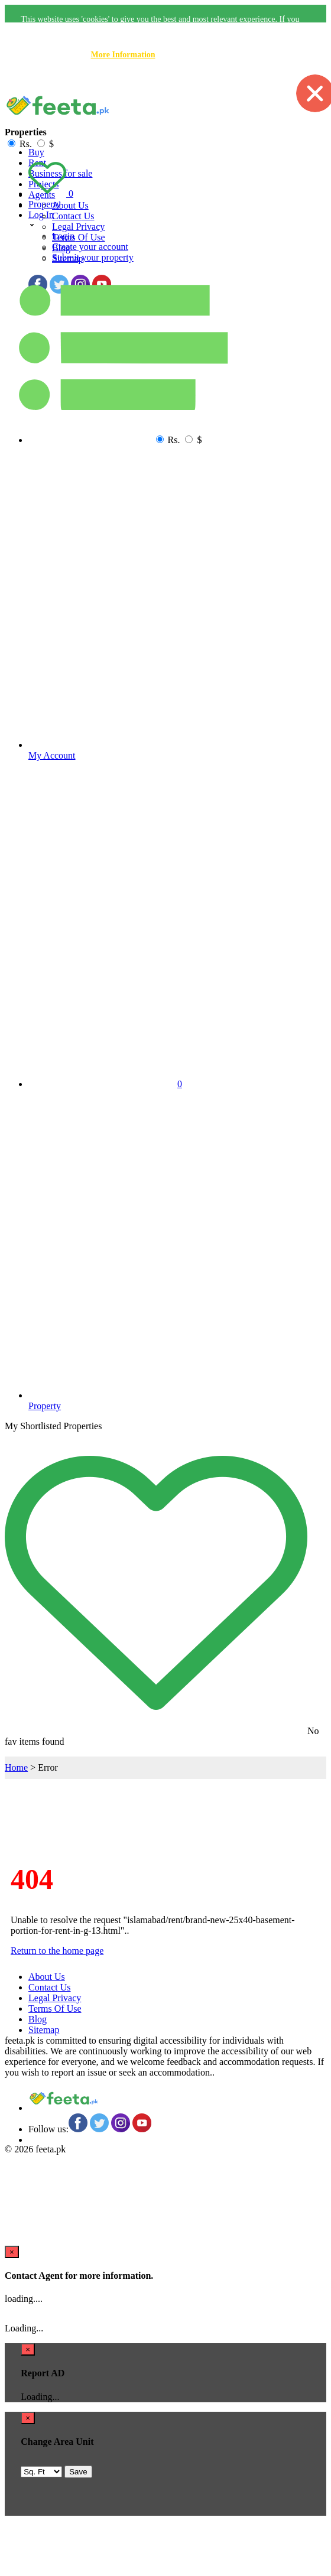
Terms (78, 237)
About (70, 205)
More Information (123, 54)
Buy (36, 152)
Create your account (90, 247)
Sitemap (43, 2030)
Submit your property (93, 257)
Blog (37, 2019)
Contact (73, 216)
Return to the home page (57, 1951)
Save (78, 2471)
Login (63, 236)
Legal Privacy (78, 227)
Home (16, 1767)
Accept (255, 81)
